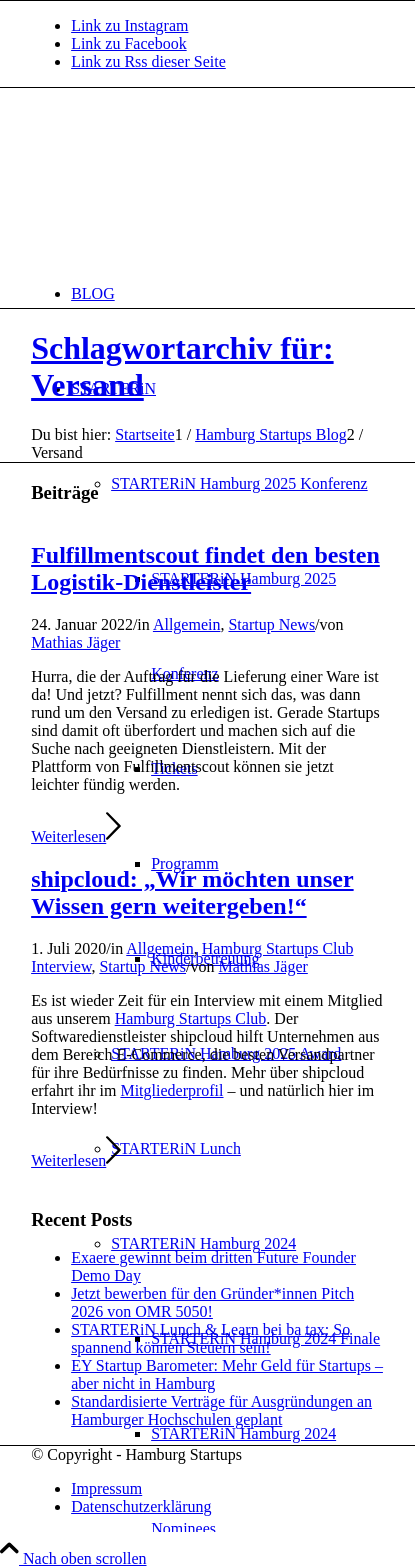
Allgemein (187, 624)
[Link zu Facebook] (129, 43)
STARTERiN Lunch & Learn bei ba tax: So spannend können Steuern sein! (210, 1338)
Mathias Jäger (75, 642)
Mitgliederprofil (171, 1090)
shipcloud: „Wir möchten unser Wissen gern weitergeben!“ (192, 892)
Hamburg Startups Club (191, 1018)
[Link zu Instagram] (129, 25)
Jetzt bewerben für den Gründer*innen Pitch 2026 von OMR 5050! (212, 1302)
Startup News (271, 624)
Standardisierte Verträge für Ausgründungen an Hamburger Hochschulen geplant (221, 1410)
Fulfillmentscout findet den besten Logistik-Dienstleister (205, 568)
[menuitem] (227, 293)
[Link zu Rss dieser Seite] (148, 61)
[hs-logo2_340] (181, 182)
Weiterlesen (76, 836)
